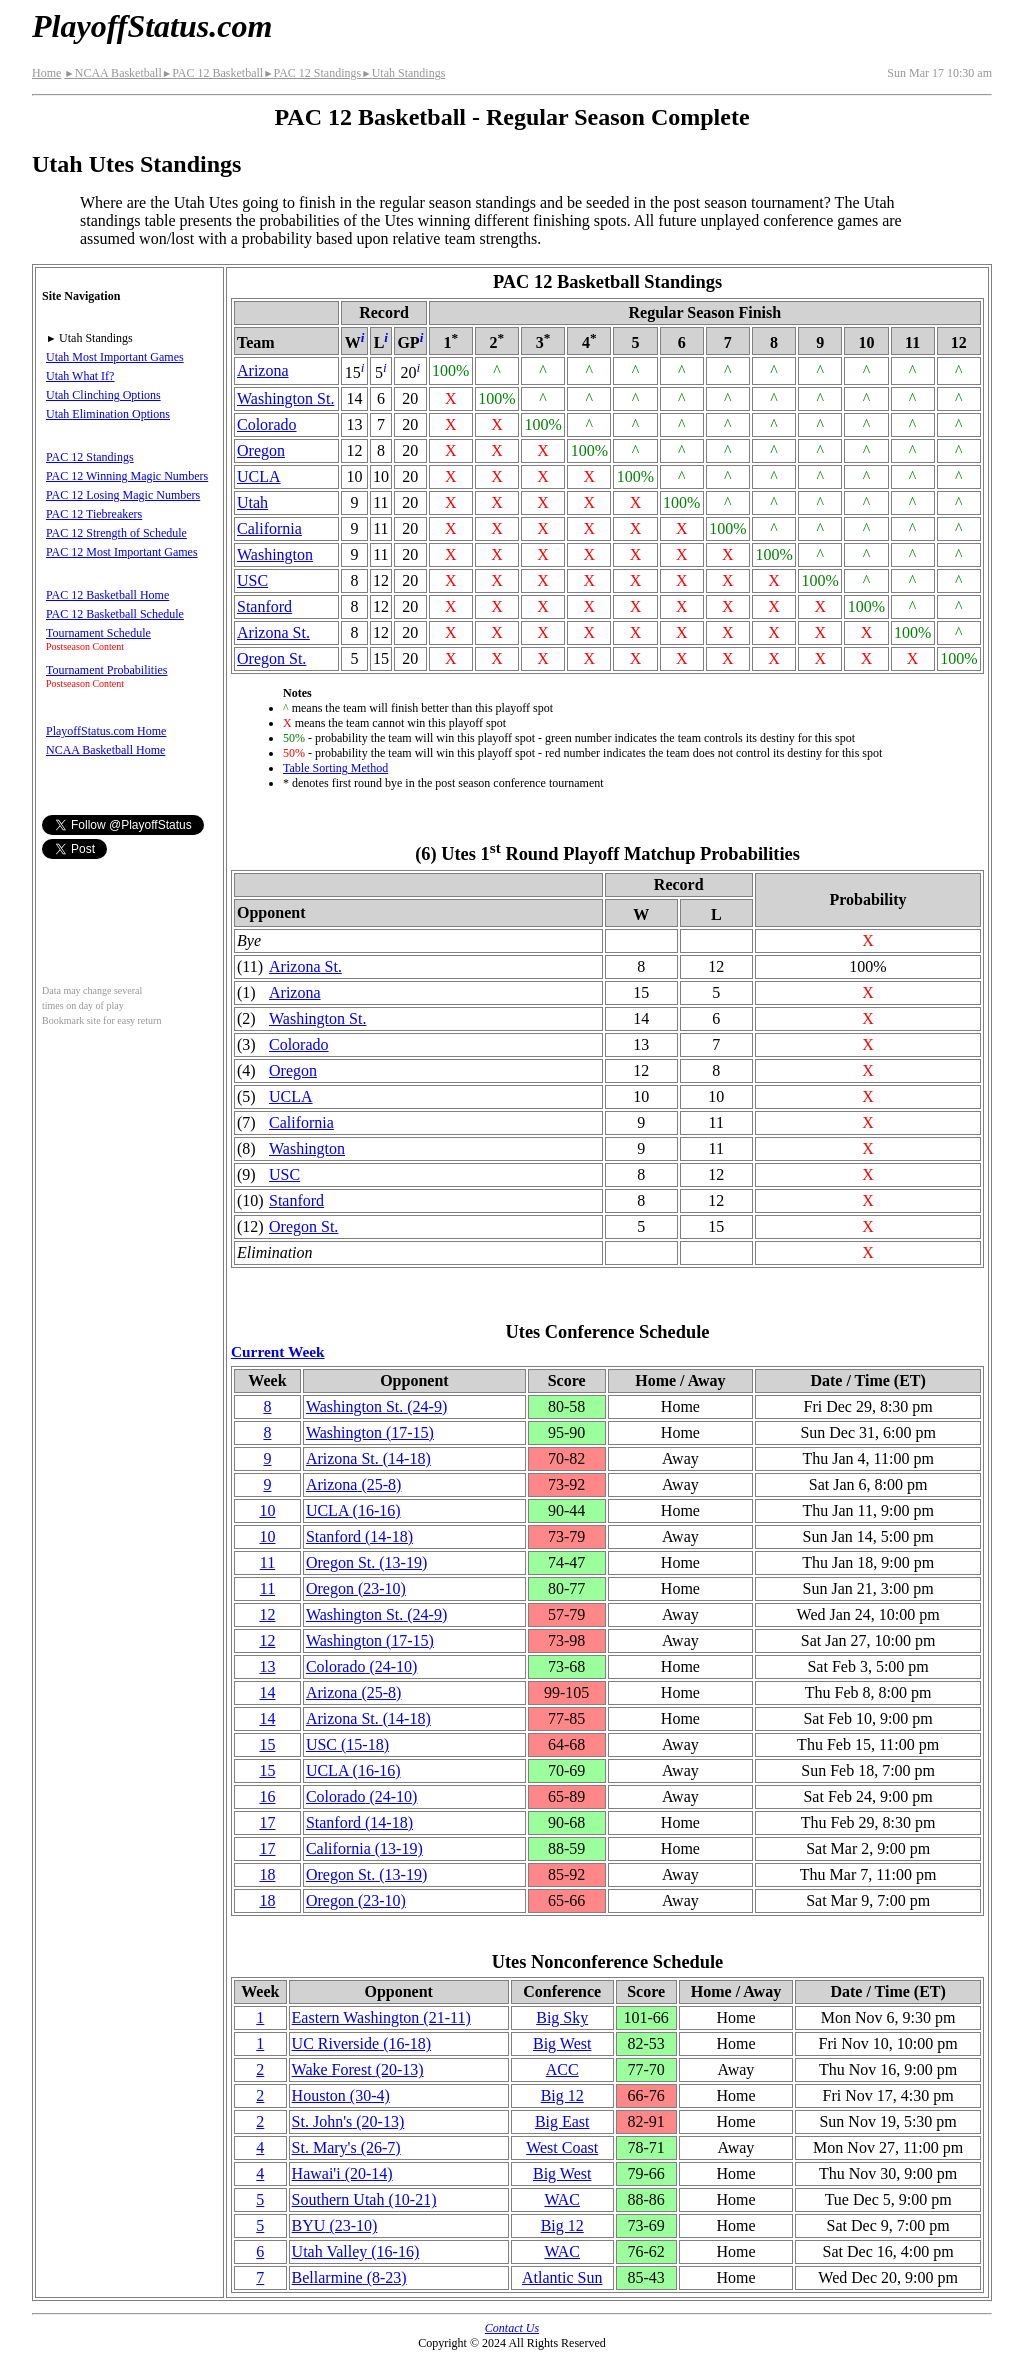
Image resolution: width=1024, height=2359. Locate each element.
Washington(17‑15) (370, 1432)
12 (267, 1614)
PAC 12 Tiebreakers (94, 514)
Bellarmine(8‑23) (349, 2277)
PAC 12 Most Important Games (122, 552)
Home (46, 73)
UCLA (259, 476)
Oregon (261, 450)
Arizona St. (273, 632)
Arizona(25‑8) (354, 1484)
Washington (275, 554)
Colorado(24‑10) (362, 1666)
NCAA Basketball (112, 73)
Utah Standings (403, 73)
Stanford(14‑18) (359, 1536)
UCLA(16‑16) (353, 1510)
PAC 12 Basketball (212, 73)
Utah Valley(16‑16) (356, 2251)
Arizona (263, 370)
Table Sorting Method (335, 768)
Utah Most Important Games (115, 357)
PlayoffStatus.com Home (106, 731)
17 (267, 1822)
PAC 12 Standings (312, 73)
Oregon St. (271, 658)
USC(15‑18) (347, 1744)
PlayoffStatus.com (152, 26)
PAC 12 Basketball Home (107, 595)
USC (252, 580)
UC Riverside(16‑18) (362, 2043)
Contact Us (512, 2328)
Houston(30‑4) (341, 2095)
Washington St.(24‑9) (376, 1406)
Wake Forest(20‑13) (358, 2069)
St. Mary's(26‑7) (346, 2147)
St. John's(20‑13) (348, 2121)
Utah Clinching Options (103, 395)
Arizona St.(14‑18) (368, 1458)
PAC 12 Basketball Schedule (115, 614)
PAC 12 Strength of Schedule (116, 533)
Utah (252, 502)
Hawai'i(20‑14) (342, 2173)
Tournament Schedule (98, 633)
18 (267, 1874)
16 (267, 1796)
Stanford (264, 606)
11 (267, 1562)
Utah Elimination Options (108, 414)
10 (267, 1510)
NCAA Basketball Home (105, 750)
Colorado (267, 424)
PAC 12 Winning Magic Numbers (127, 476)
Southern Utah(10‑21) (364, 2199)
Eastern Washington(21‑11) (381, 2017)
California (269, 528)
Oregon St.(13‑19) (366, 1562)
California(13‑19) (364, 1848)
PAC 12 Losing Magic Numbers (123, 495)
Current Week (278, 1351)
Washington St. (285, 398)
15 (267, 1744)
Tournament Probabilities (106, 670)
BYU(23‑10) (335, 2225)
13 (267, 1666)
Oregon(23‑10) (356, 1588)
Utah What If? (80, 376)
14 (267, 1692)
